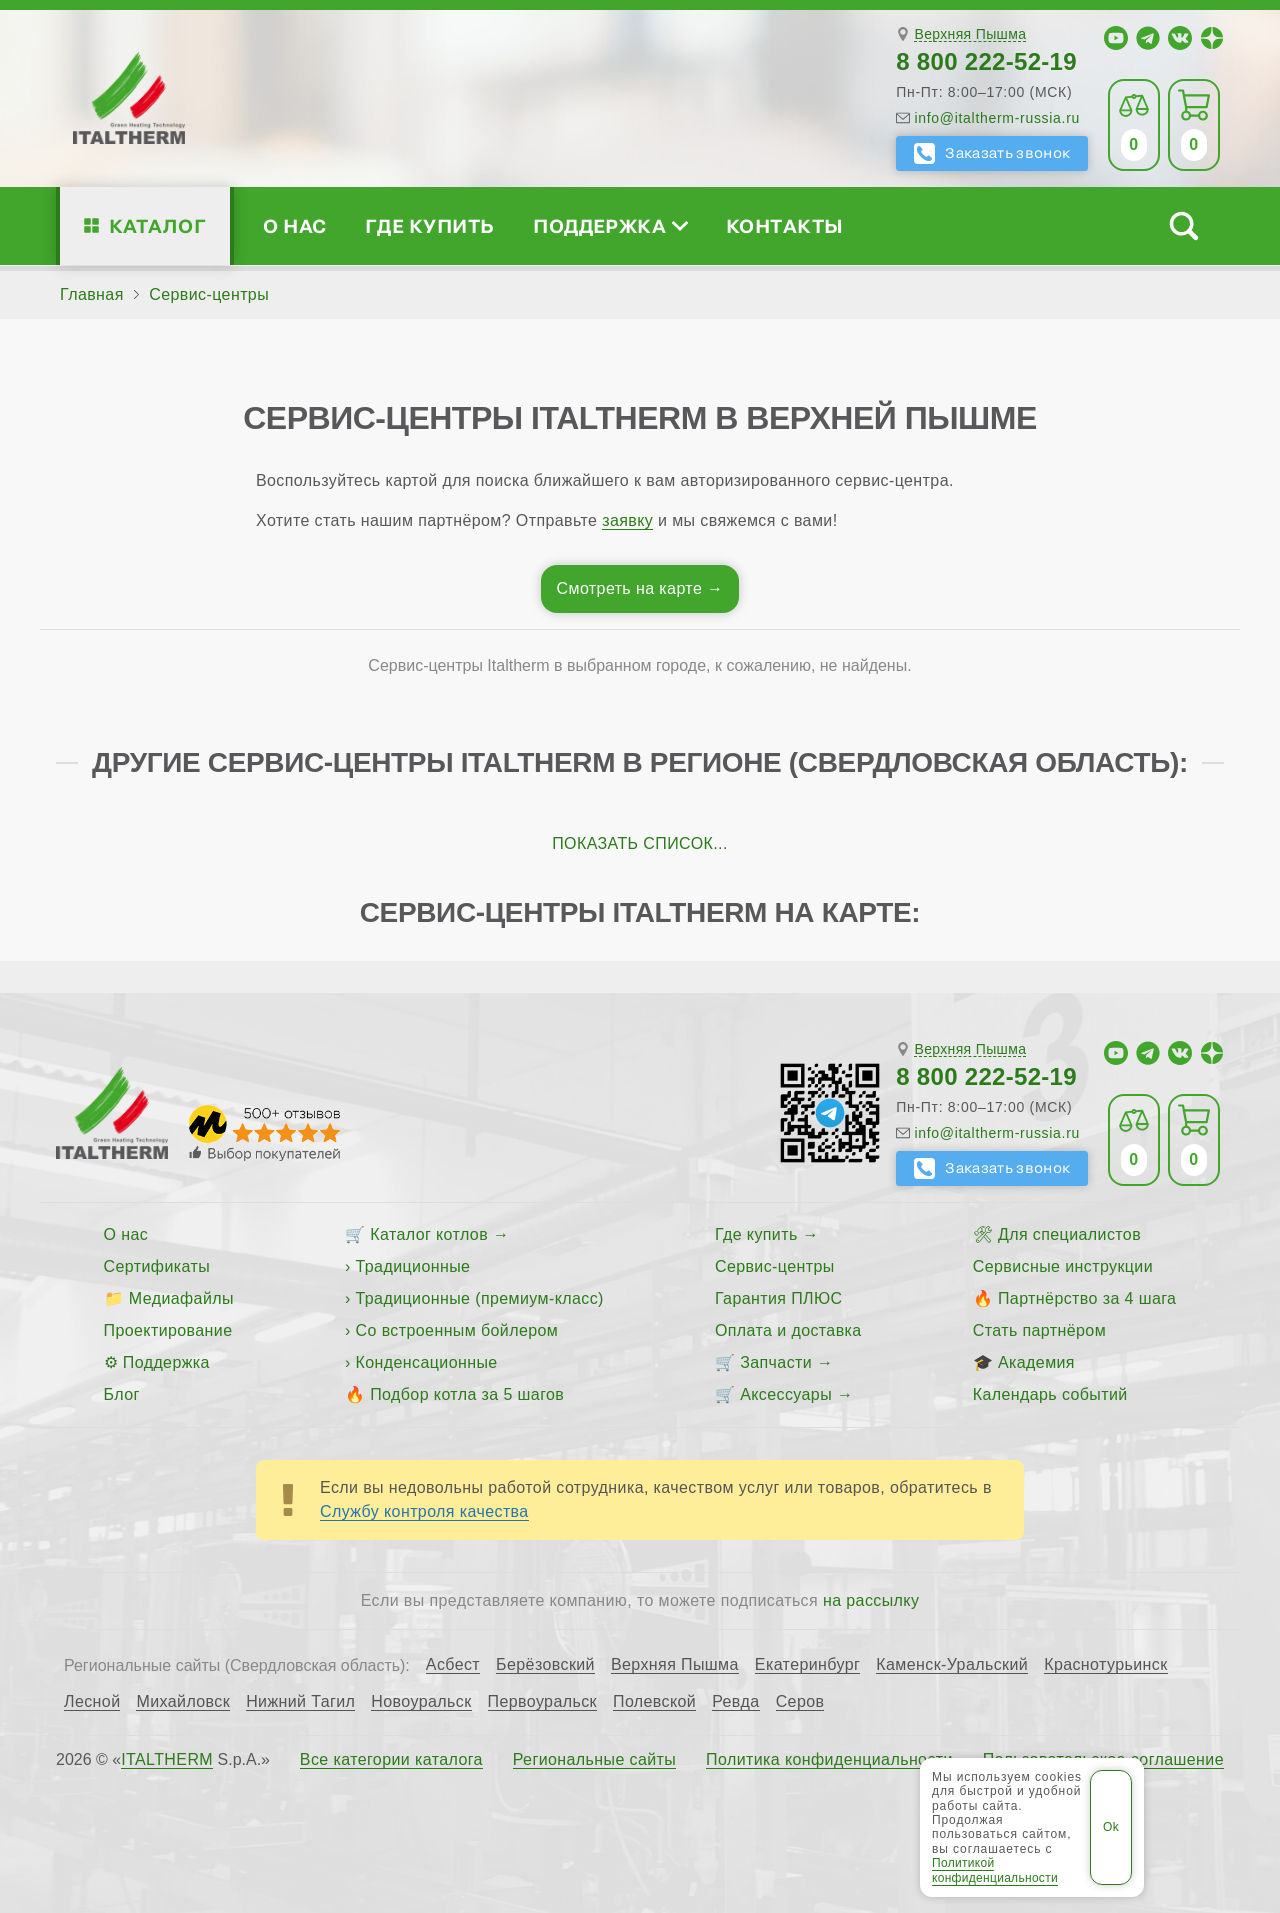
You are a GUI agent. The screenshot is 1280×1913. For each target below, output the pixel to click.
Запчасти (776, 1362)
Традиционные (413, 1266)
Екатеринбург (807, 1665)
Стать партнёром (1039, 1330)
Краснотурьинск (1105, 1665)
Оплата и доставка (788, 1330)
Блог (122, 1394)
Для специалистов (1069, 1234)
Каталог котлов (429, 1234)
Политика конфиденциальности (829, 1760)
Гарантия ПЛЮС (778, 1298)
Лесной (92, 1702)
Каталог (157, 225)
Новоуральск (421, 1702)
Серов (800, 1702)
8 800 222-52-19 (986, 61)
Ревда (735, 1702)
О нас (294, 225)
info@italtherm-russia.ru (997, 118)
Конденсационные (427, 1362)
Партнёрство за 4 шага (1087, 1298)
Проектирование (168, 1330)
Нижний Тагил (300, 1702)
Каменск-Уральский (952, 1665)
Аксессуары (786, 1394)
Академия (1036, 1362)
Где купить (430, 225)
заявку (627, 520)
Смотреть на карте (630, 588)
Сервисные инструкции (1063, 1266)
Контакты (785, 225)
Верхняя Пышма (970, 34)
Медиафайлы (181, 1298)
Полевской (654, 1702)
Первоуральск (542, 1702)
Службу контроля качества (424, 1511)
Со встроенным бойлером (457, 1330)
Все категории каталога (391, 1760)
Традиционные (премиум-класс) (480, 1298)
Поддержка (610, 225)
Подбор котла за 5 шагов (467, 1394)
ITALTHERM (167, 1759)
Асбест (453, 1665)
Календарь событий (1050, 1394)
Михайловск (183, 1702)
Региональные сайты (595, 1760)
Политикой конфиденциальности (995, 1870)
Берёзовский (545, 1665)
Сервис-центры (775, 1266)
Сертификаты (157, 1266)
